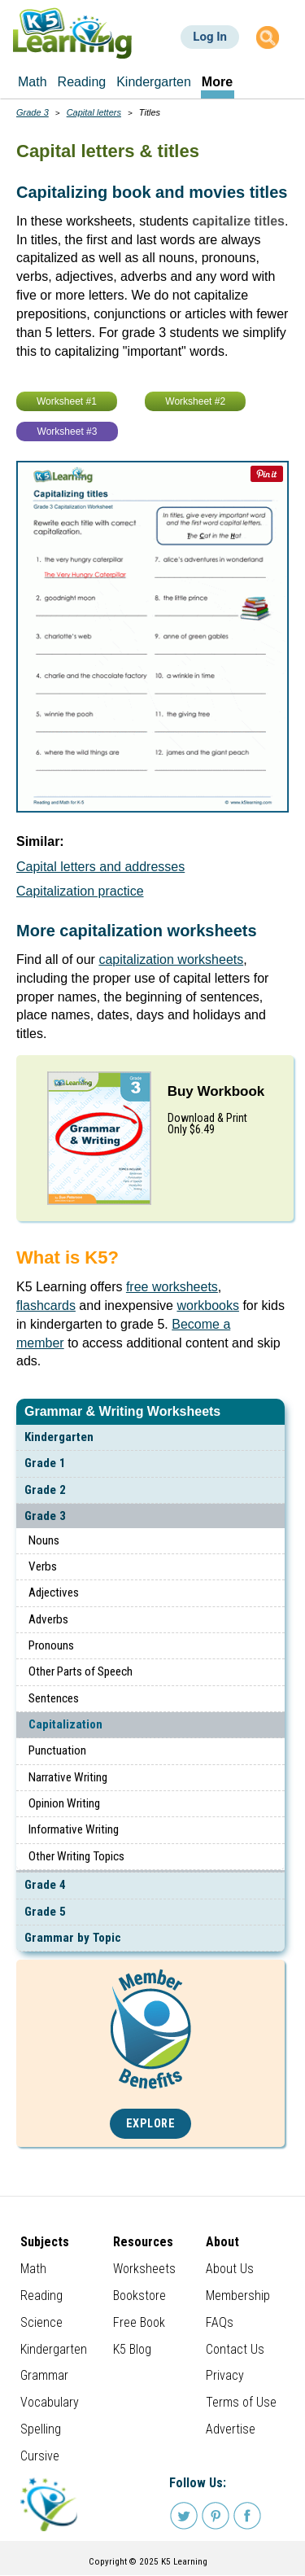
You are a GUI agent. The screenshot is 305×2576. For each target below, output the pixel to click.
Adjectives (53, 1592)
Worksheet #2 (195, 401)
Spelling (40, 2429)
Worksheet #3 (67, 431)
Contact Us (235, 2349)
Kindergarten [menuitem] (153, 82)
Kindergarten (59, 1437)
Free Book (139, 2322)
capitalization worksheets (170, 959)
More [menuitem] (217, 82)
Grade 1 (45, 1463)
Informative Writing (73, 1829)
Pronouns (51, 1645)
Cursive (39, 2456)
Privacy (225, 2375)
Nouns (43, 1540)
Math (33, 2268)
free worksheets (172, 1287)
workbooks (207, 1305)
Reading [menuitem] (82, 82)
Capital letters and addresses (100, 867)
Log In (210, 36)
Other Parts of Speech (80, 1671)
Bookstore (139, 2295)
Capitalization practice (80, 891)
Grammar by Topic (72, 1937)
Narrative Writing (67, 1777)
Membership (238, 2295)
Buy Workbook (216, 1091)
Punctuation (57, 1750)
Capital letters (94, 112)
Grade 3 (45, 1516)
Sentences (53, 1698)
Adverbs (48, 1619)
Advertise (230, 2429)
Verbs (42, 1566)
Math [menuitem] (32, 82)
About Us (230, 2268)
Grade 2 (45, 1490)
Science (41, 2322)
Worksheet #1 (67, 401)
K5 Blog (132, 2349)
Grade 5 (45, 1911)
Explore (151, 2124)
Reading (41, 2295)
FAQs (219, 2322)
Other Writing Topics (76, 1856)
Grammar (44, 2375)
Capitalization (65, 1724)
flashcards (46, 1305)
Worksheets (144, 2268)
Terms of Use (241, 2402)
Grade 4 (45, 1884)
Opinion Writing (64, 1803)
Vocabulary (49, 2402)
